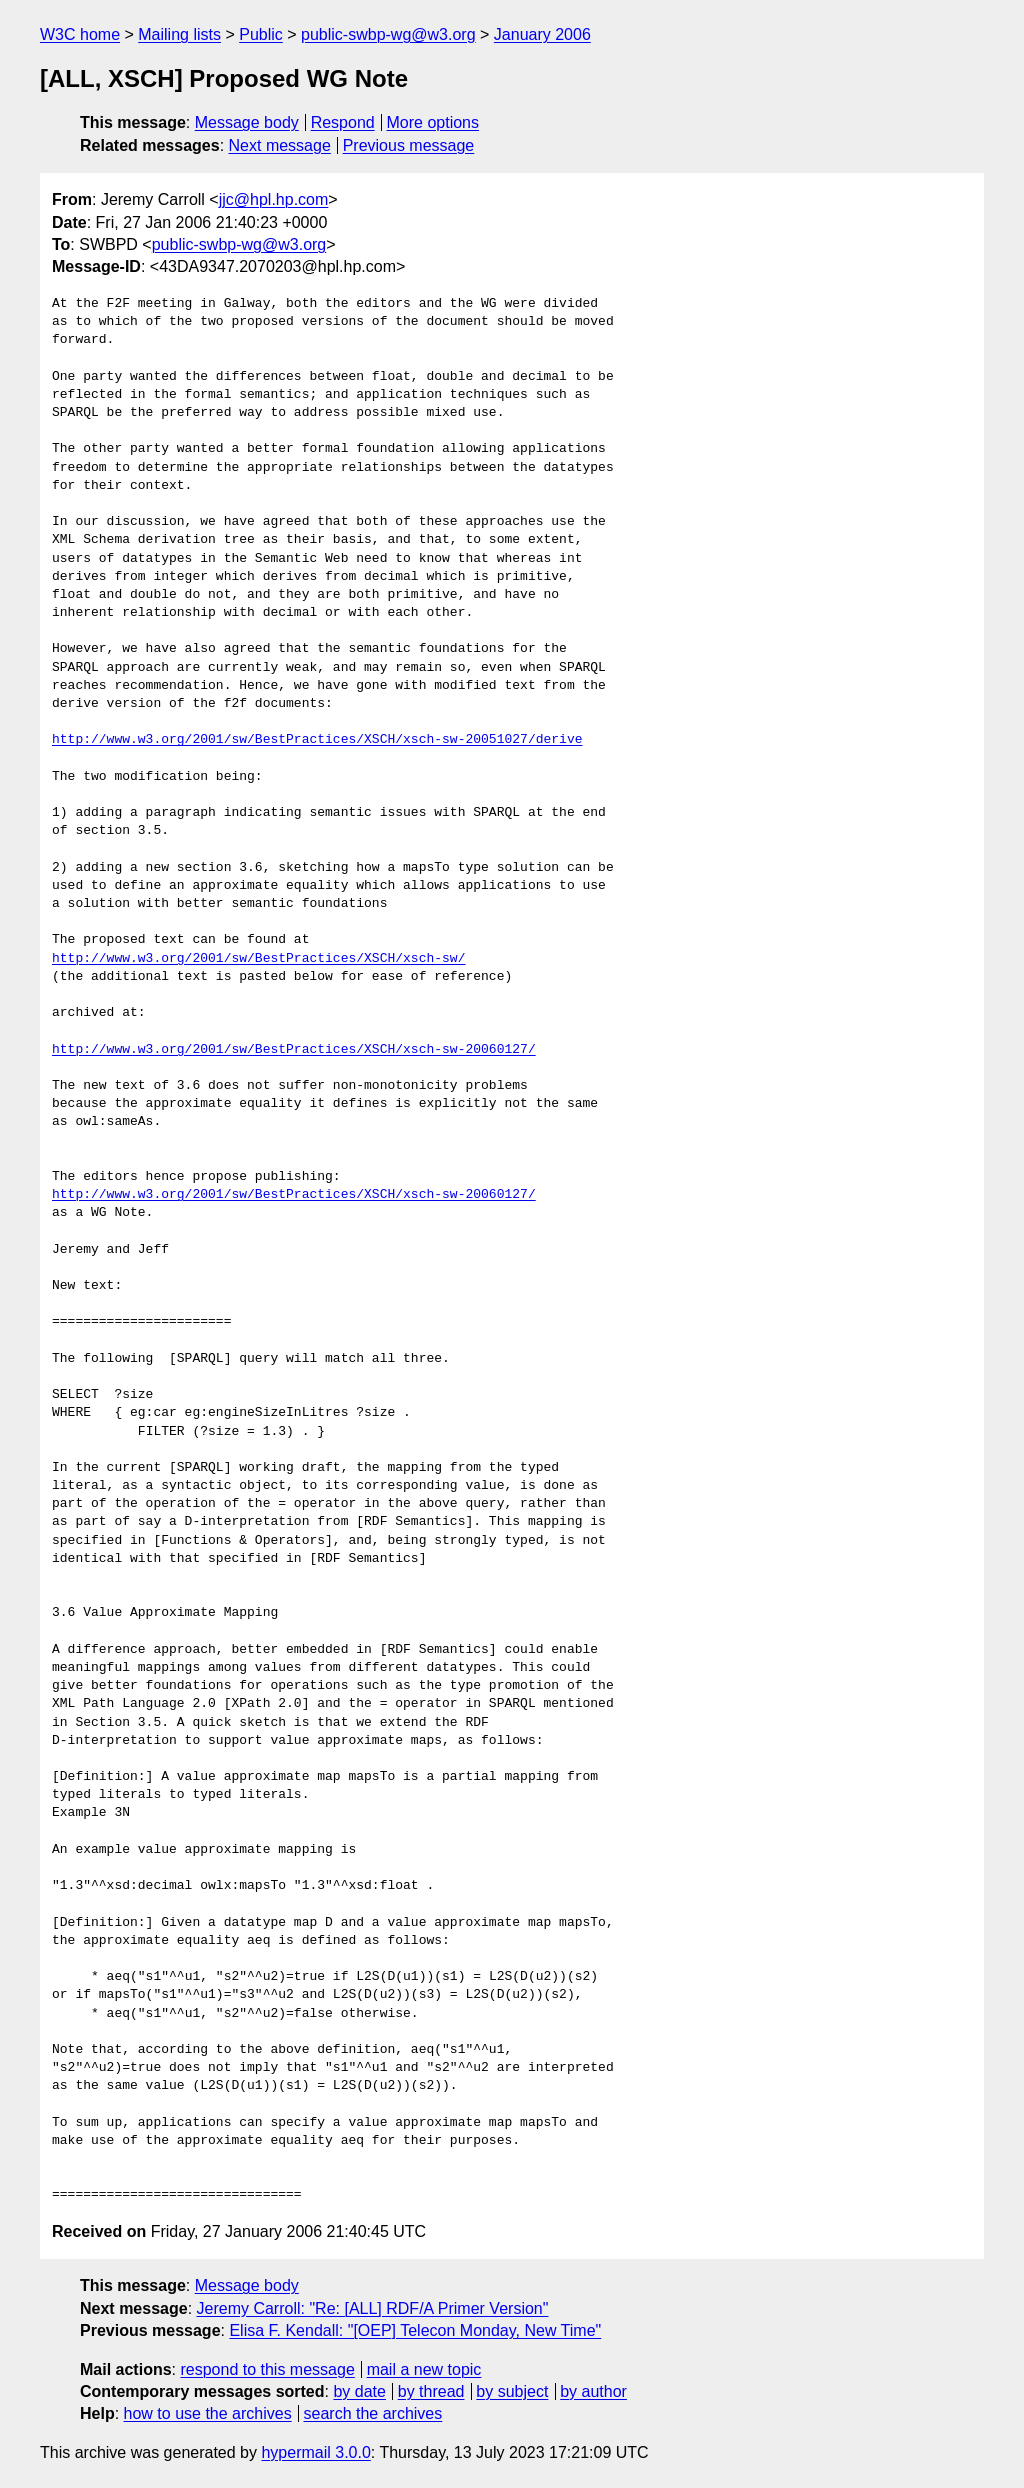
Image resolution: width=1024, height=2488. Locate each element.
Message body (247, 122)
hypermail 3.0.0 (315, 2452)
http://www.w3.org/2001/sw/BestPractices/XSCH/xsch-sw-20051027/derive (317, 740)
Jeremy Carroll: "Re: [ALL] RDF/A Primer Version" (373, 2308)
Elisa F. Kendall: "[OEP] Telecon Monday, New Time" (415, 2330)
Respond (343, 122)
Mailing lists (179, 34)
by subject (512, 2391)
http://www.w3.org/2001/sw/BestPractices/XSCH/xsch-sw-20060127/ (294, 1050)
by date (359, 2391)
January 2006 (542, 34)
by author (593, 2391)
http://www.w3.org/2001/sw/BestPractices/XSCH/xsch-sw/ (258, 959)
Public (261, 34)
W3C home (80, 34)
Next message (280, 145)
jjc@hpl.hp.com (274, 199)
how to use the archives (208, 2413)
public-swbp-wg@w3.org (388, 34)
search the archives (373, 2413)
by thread (431, 2391)
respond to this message (267, 2369)
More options (433, 122)
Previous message (409, 145)
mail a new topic (424, 2369)
